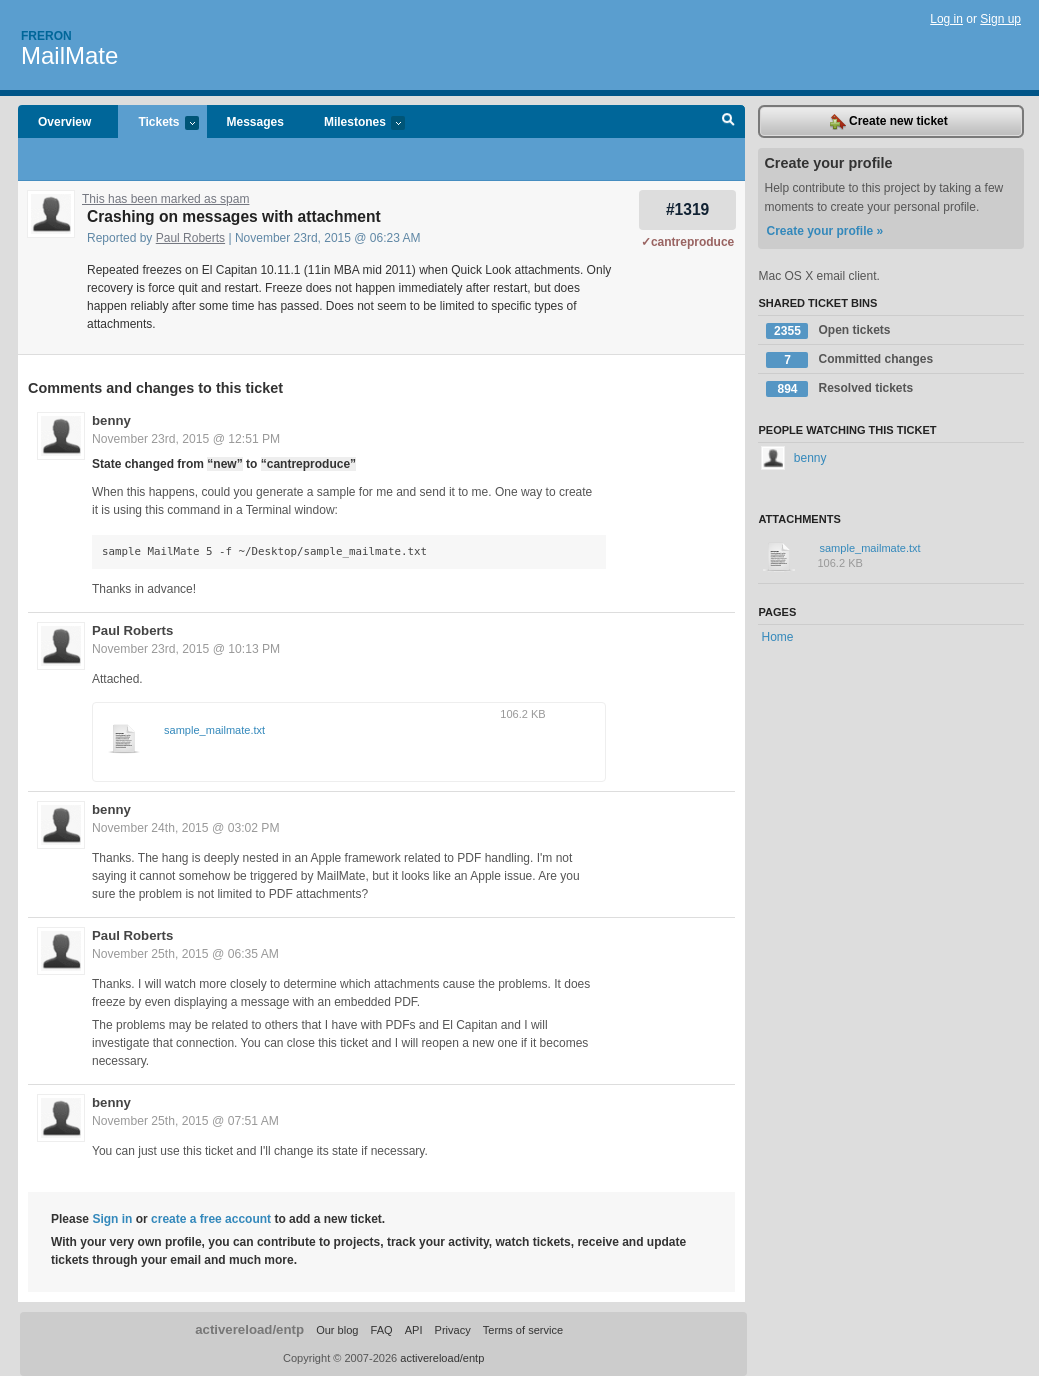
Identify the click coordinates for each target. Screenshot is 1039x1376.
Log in (946, 19)
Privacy (453, 1330)
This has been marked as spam (165, 199)
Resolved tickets (839, 389)
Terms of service (523, 1330)
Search (728, 122)
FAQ (382, 1330)
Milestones (354, 123)
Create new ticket (889, 122)
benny (111, 420)
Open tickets (828, 331)
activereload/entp (249, 1329)
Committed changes (849, 360)
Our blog (337, 1330)
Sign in (112, 1219)
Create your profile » (824, 231)
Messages (255, 122)
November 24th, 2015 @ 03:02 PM (186, 828)
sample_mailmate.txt (214, 730)
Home (777, 637)
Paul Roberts (190, 238)
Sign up (1000, 19)
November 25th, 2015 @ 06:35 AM (185, 954)
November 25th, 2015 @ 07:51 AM (185, 1121)
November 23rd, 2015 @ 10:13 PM (186, 649)
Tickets (158, 123)
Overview (64, 122)
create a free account (211, 1219)
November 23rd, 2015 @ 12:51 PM (186, 439)
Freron (46, 36)
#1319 (687, 209)
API (414, 1330)
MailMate (69, 55)
